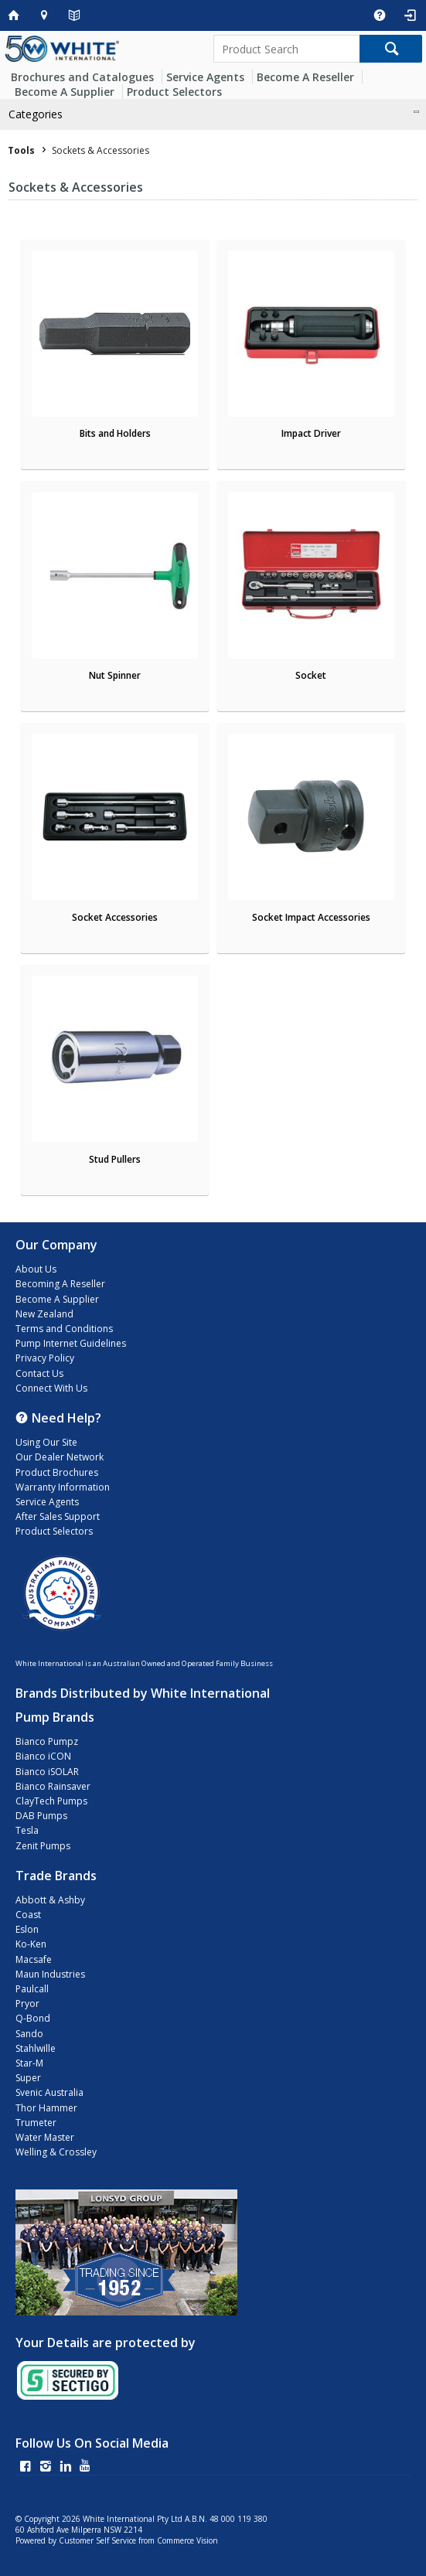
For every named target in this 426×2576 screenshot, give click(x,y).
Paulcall (32, 1988)
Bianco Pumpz (46, 1741)
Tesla (27, 1830)
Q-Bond (32, 2018)
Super (28, 2077)
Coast (28, 1914)
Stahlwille (35, 2048)
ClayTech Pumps (51, 1801)
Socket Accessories (115, 917)
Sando (29, 2033)
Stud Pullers (115, 1159)
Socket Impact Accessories (311, 917)
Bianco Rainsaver (52, 1786)
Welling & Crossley (56, 2152)
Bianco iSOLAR (47, 1771)
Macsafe (33, 1959)
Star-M (29, 2063)
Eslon (27, 1929)
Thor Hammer (46, 2107)
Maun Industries (50, 1974)
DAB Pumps (41, 1815)
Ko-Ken (30, 1944)
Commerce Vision (187, 2540)
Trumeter (35, 2122)
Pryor (27, 2003)
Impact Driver (311, 433)
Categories (36, 114)
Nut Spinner (115, 675)
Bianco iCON (43, 1756)
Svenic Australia (49, 2092)
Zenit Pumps (42, 1845)
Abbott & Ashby (50, 1899)
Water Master (44, 2137)
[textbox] (286, 49)
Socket (310, 675)
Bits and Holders (115, 433)
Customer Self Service (97, 2540)
